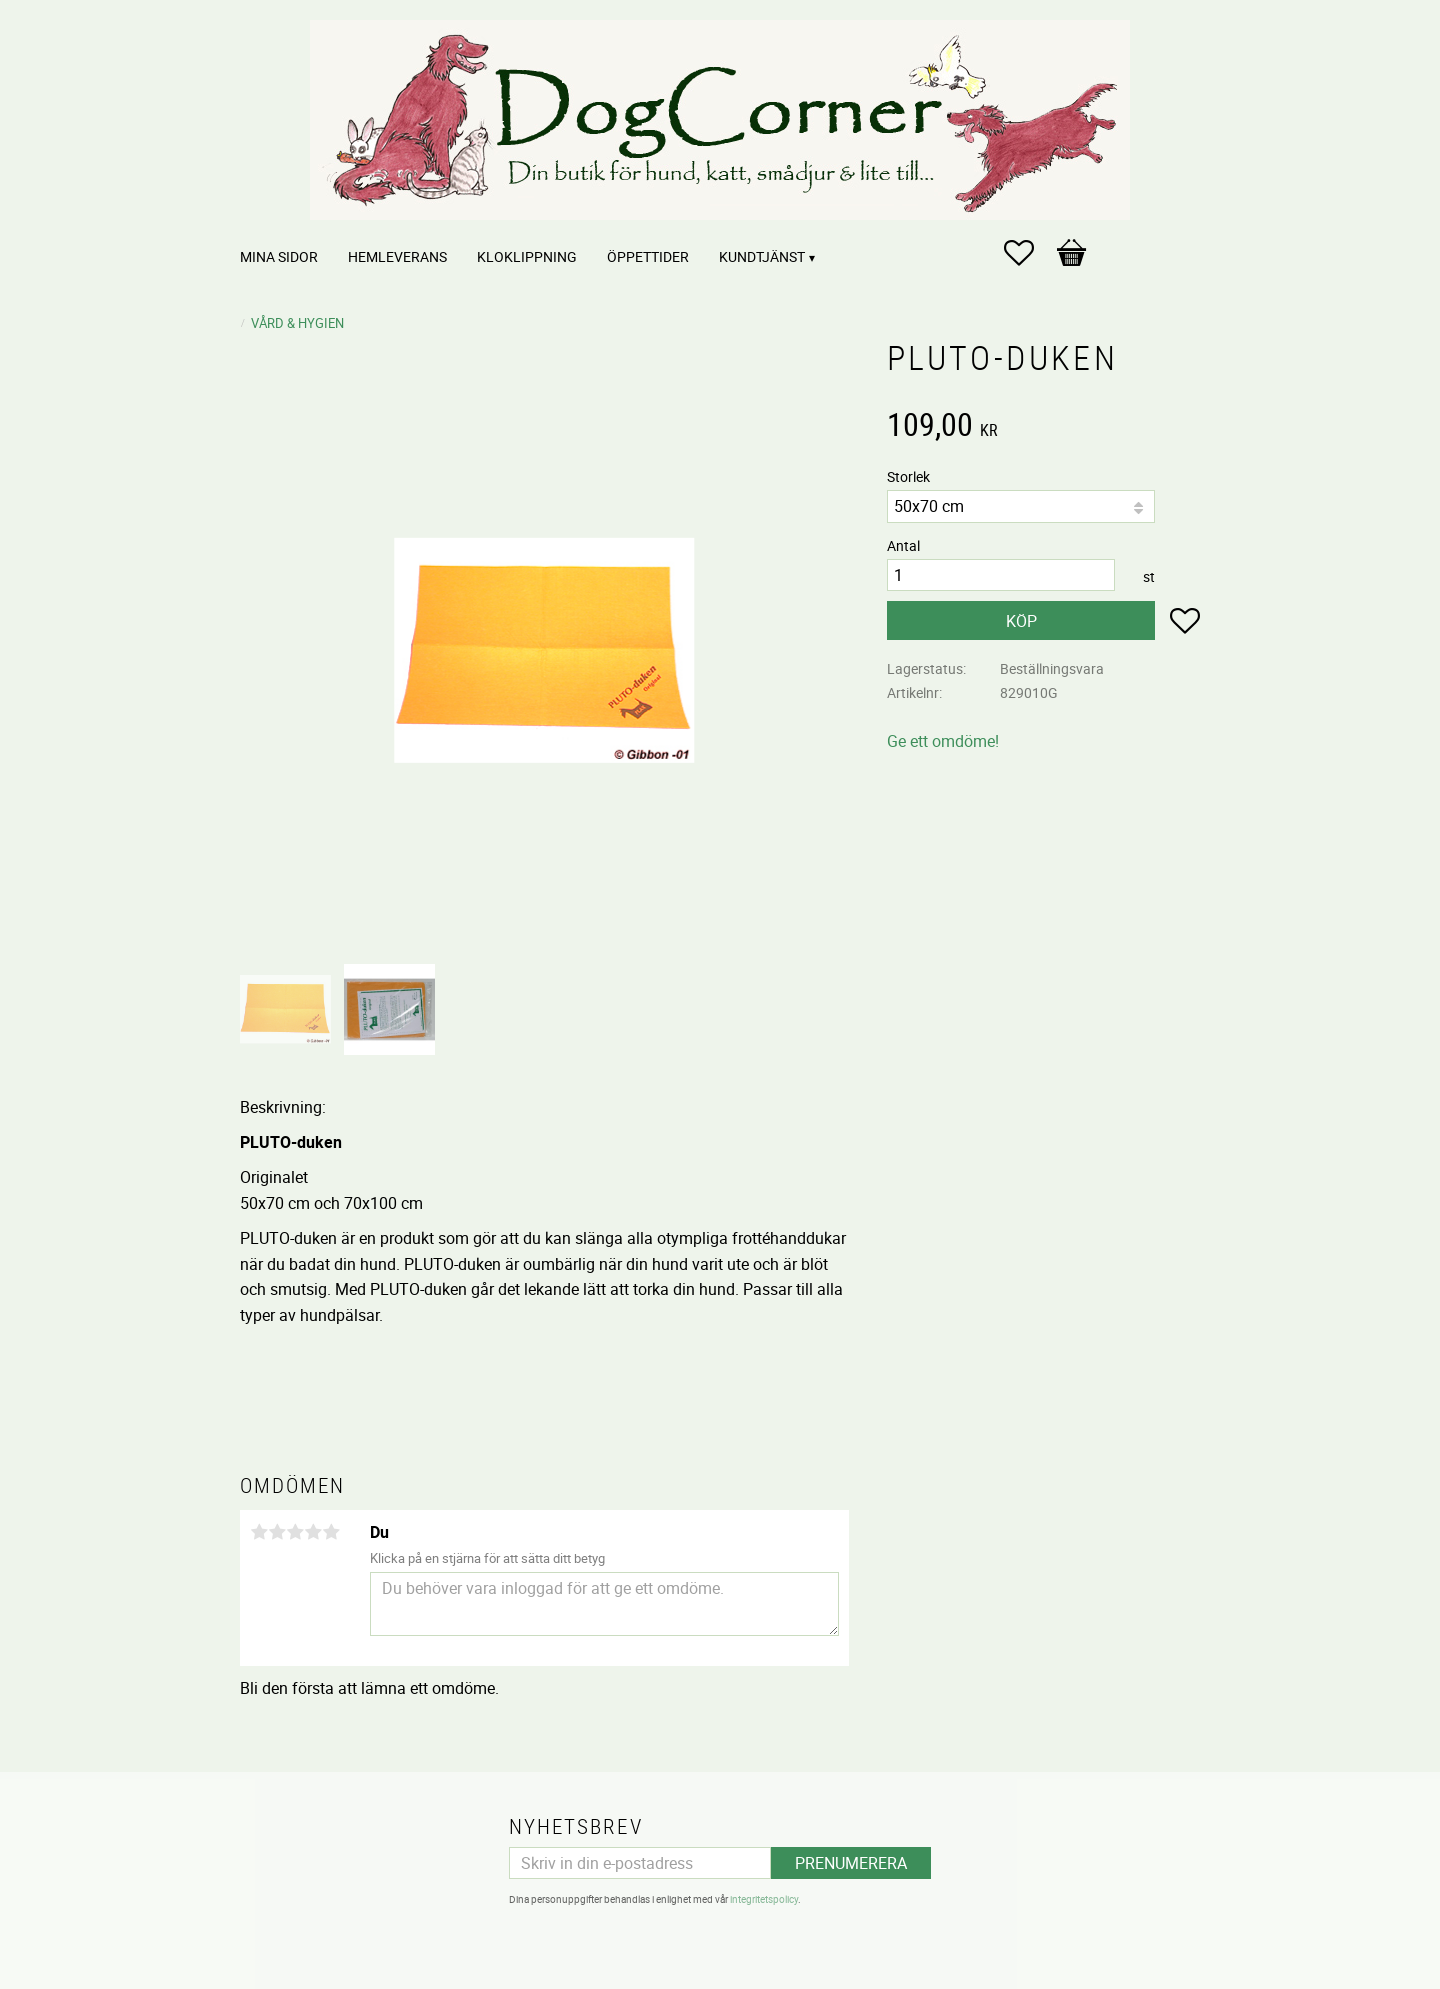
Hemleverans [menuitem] (397, 256)
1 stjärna (259, 1532)
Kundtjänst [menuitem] (762, 256)
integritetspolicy (764, 1899)
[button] (1029, 253)
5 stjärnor (331, 1532)
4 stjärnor (313, 1532)
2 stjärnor (277, 1532)
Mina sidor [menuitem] (279, 256)
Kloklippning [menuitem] (527, 256)
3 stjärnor (295, 1532)
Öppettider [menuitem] (648, 256)
